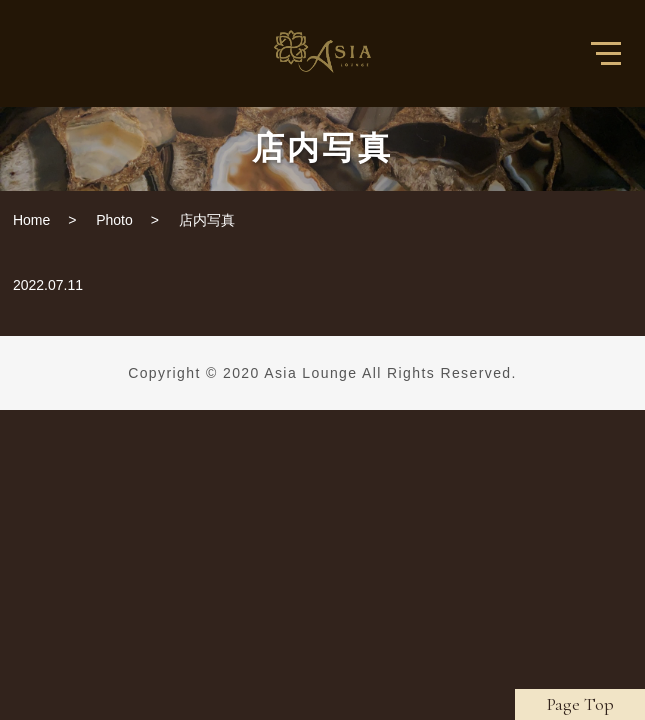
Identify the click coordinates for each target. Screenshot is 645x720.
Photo (114, 220)
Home (31, 220)
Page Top (580, 704)
